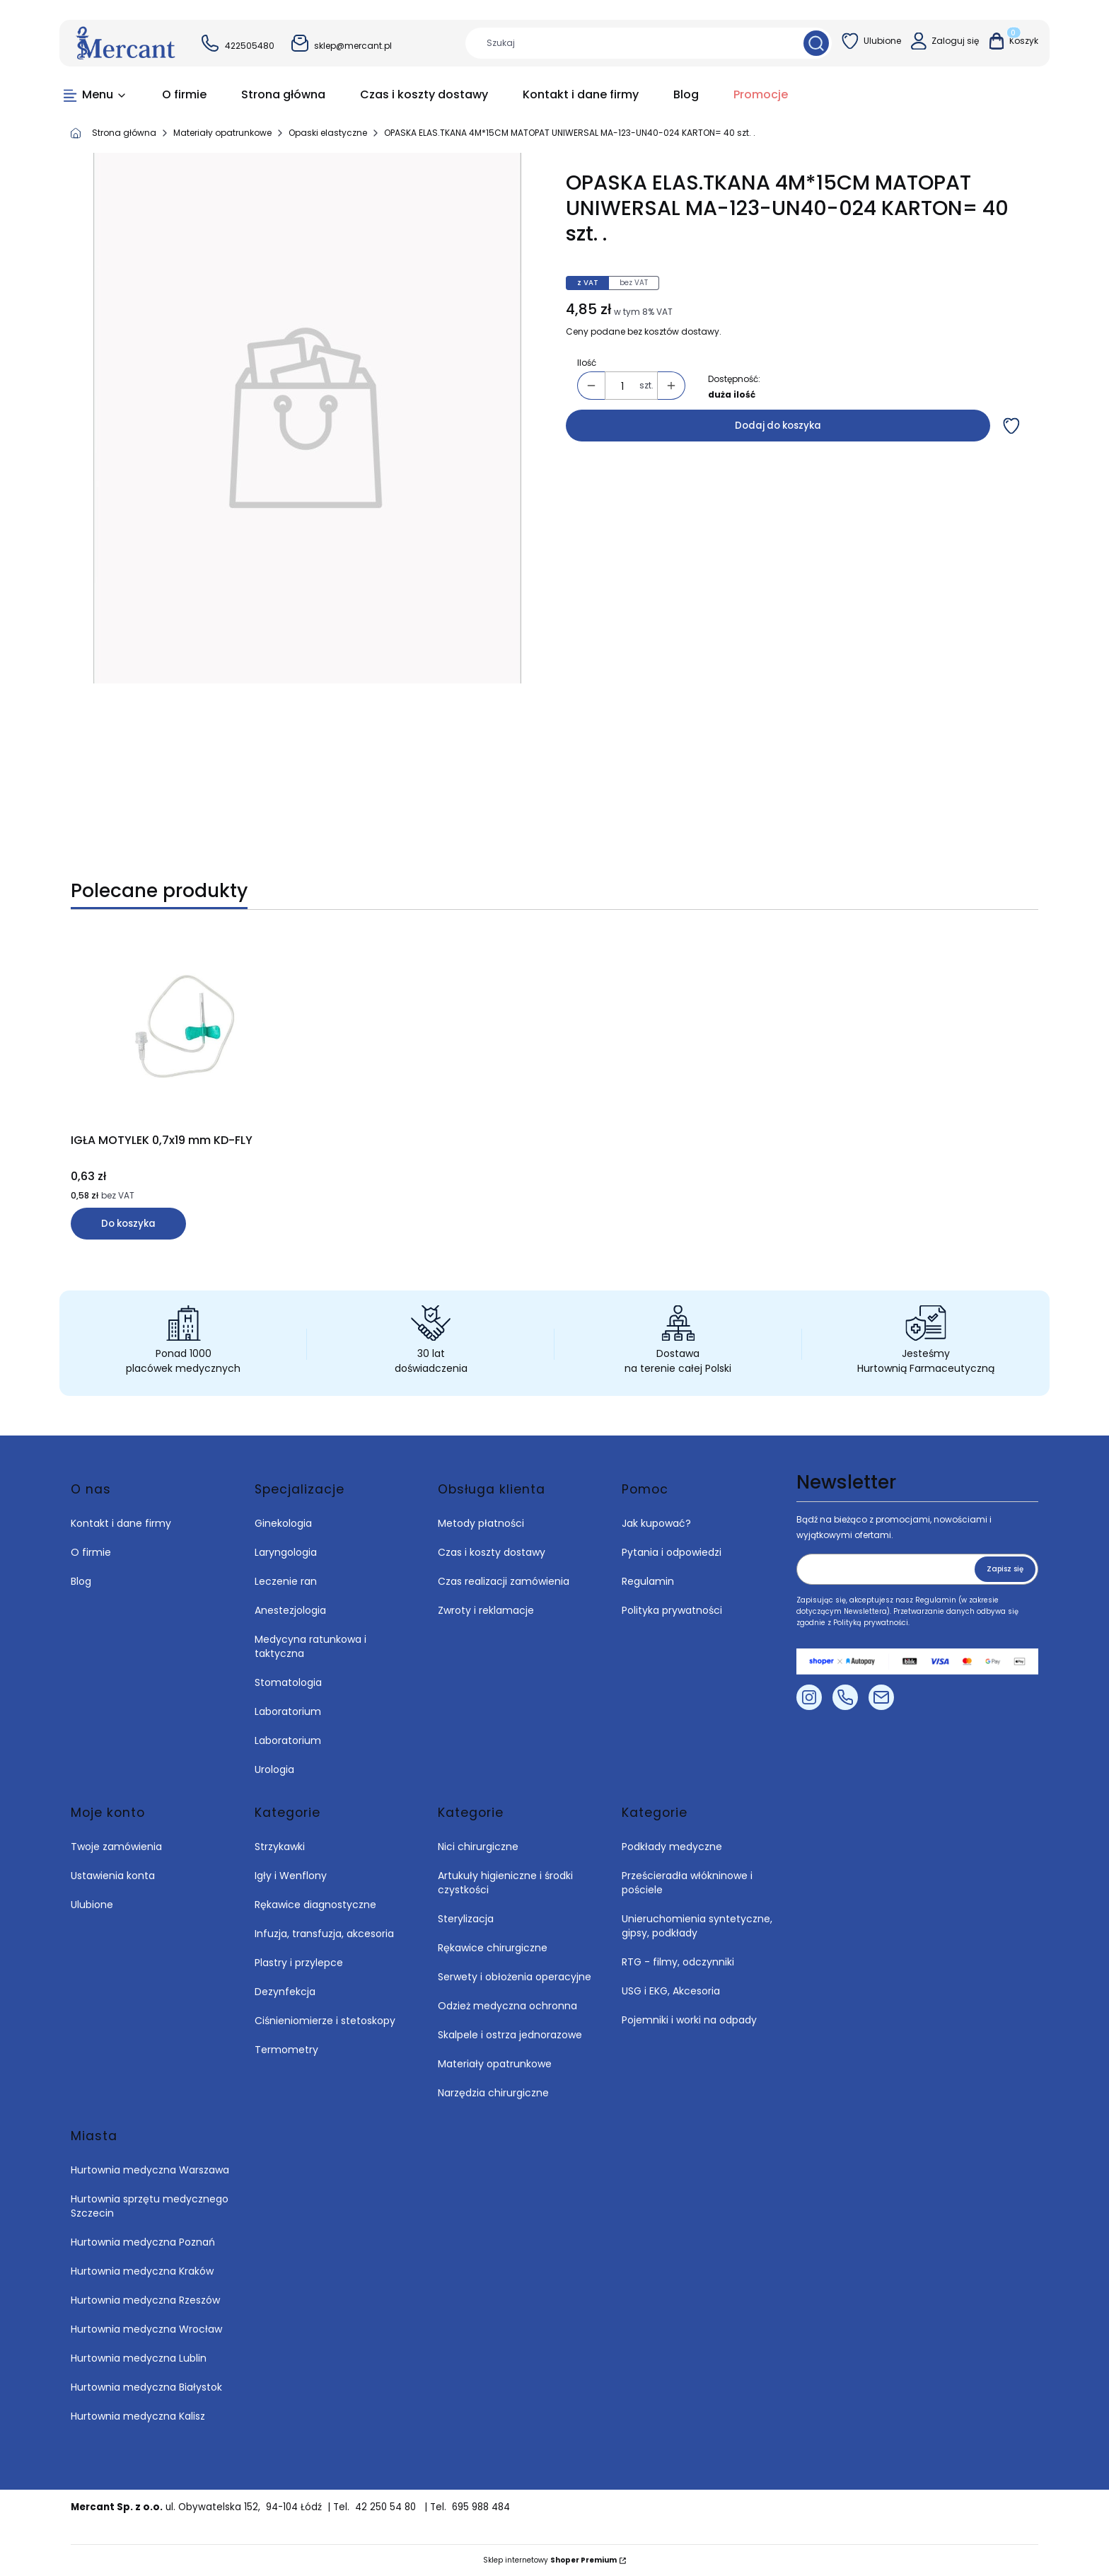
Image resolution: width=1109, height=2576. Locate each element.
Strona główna (124, 133)
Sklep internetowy (550, 2560)
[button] (816, 43)
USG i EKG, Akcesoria (671, 1991)
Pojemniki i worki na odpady (689, 2020)
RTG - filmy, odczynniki (678, 1962)
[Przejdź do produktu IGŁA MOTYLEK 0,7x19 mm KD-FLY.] (187, 1029)
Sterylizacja (466, 1919)
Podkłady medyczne (672, 1846)
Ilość (586, 363)
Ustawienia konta (113, 1876)
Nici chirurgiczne (478, 1846)
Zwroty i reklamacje (486, 1610)
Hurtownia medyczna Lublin (139, 2358)
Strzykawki (280, 1846)
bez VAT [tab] (634, 282)
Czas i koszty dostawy (491, 1552)
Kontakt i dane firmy (121, 1523)
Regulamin (648, 1581)
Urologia (274, 1769)
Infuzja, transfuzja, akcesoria (324, 1934)
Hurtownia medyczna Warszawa (150, 2170)
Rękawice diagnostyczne (315, 1905)
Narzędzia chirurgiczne (493, 2093)
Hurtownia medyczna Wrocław (146, 2329)
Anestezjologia (290, 1610)
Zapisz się (1005, 1569)
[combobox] (629, 43)
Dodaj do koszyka (778, 425)
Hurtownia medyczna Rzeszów (145, 2300)
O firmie (91, 1552)
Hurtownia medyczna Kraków (142, 2271)
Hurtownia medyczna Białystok (146, 2387)
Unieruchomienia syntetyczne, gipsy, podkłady (697, 1926)
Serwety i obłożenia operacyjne (514, 1977)
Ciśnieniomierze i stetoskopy (325, 2021)
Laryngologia (286, 1552)
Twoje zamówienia (116, 1846)
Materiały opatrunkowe (222, 133)
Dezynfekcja (285, 1992)
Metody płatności (481, 1523)
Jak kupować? (656, 1523)
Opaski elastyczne (328, 133)
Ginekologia (283, 1523)
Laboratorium (288, 1711)
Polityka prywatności (672, 1610)
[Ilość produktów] (622, 386)
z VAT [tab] (587, 282)
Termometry (286, 2050)
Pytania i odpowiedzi (671, 1552)
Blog (81, 1581)
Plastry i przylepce (299, 1963)
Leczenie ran (286, 1581)
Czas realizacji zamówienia (503, 1581)
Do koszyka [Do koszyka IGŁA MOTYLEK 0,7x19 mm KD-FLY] (128, 1223)
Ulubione (92, 1905)
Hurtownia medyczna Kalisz (138, 2416)
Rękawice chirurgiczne (492, 1948)
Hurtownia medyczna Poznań (143, 2242)
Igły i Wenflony (291, 1876)
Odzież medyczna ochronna (507, 2006)
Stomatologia (288, 1682)
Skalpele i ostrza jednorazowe (510, 2035)
